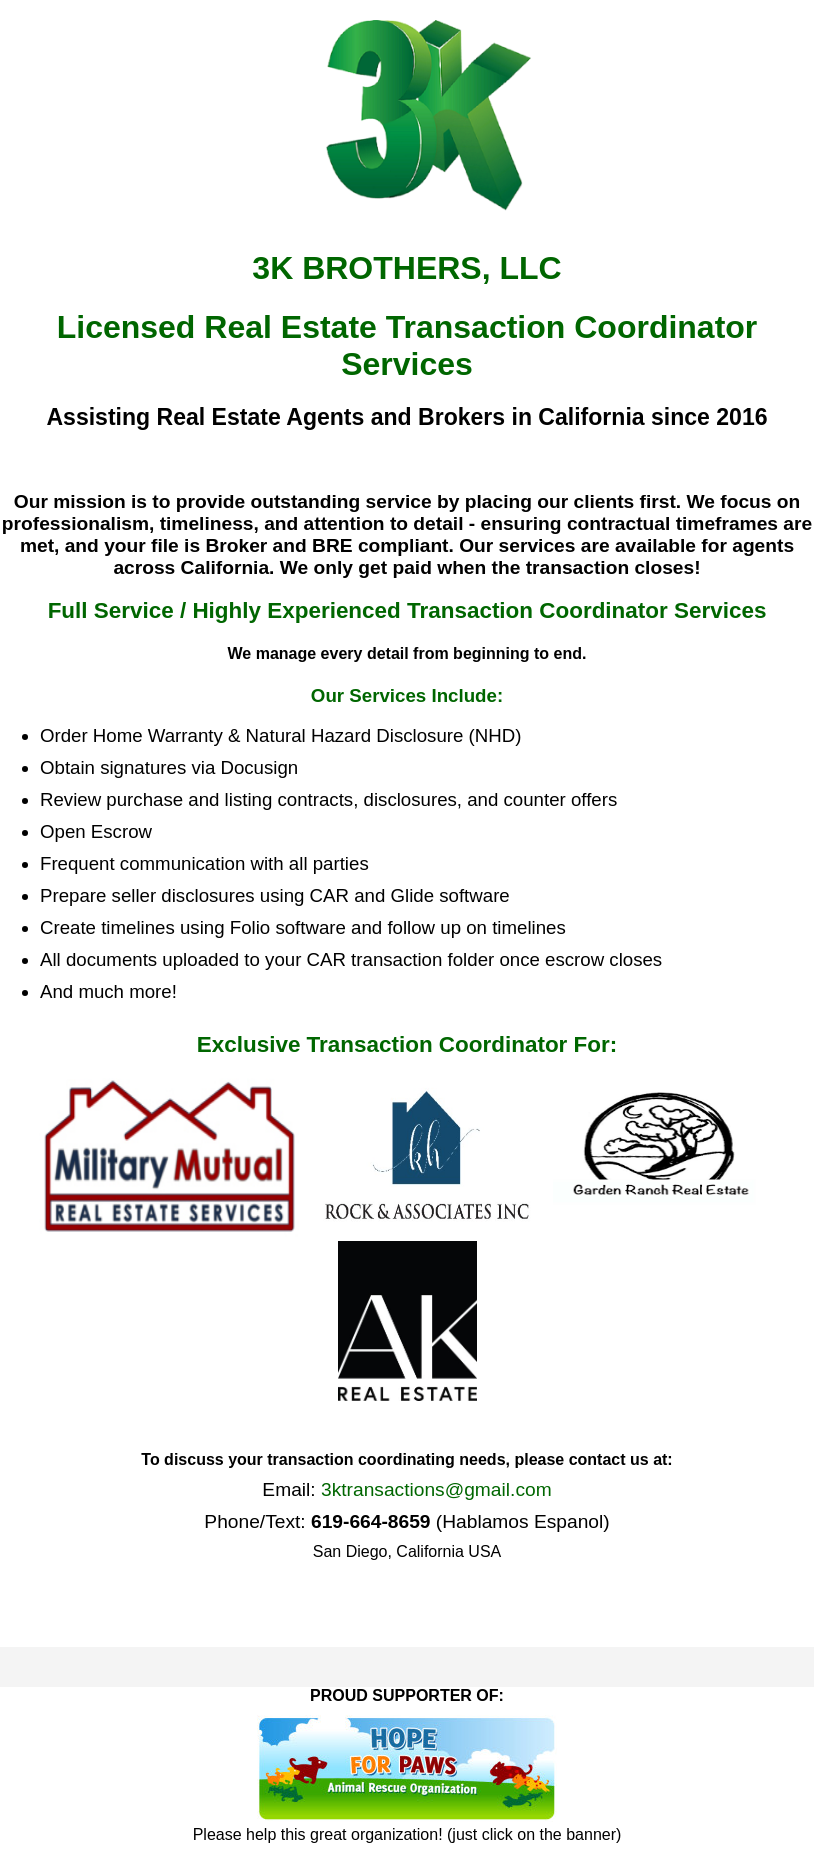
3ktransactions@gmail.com (436, 1489)
